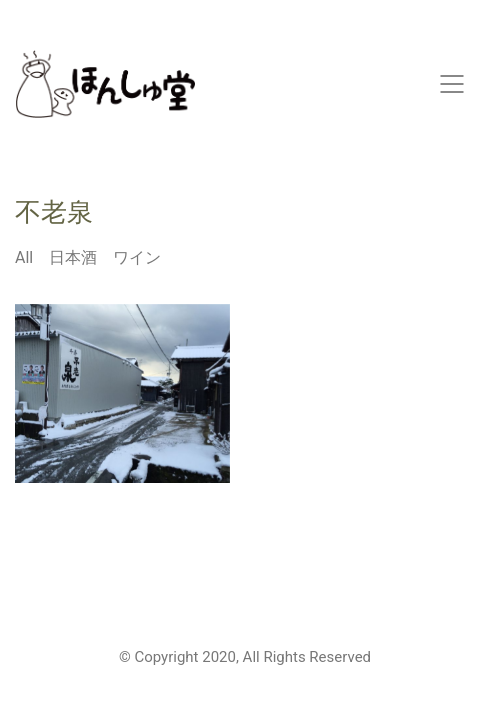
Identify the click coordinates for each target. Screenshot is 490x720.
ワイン (137, 257)
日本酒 (73, 257)
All (24, 257)
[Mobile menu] (453, 84)
